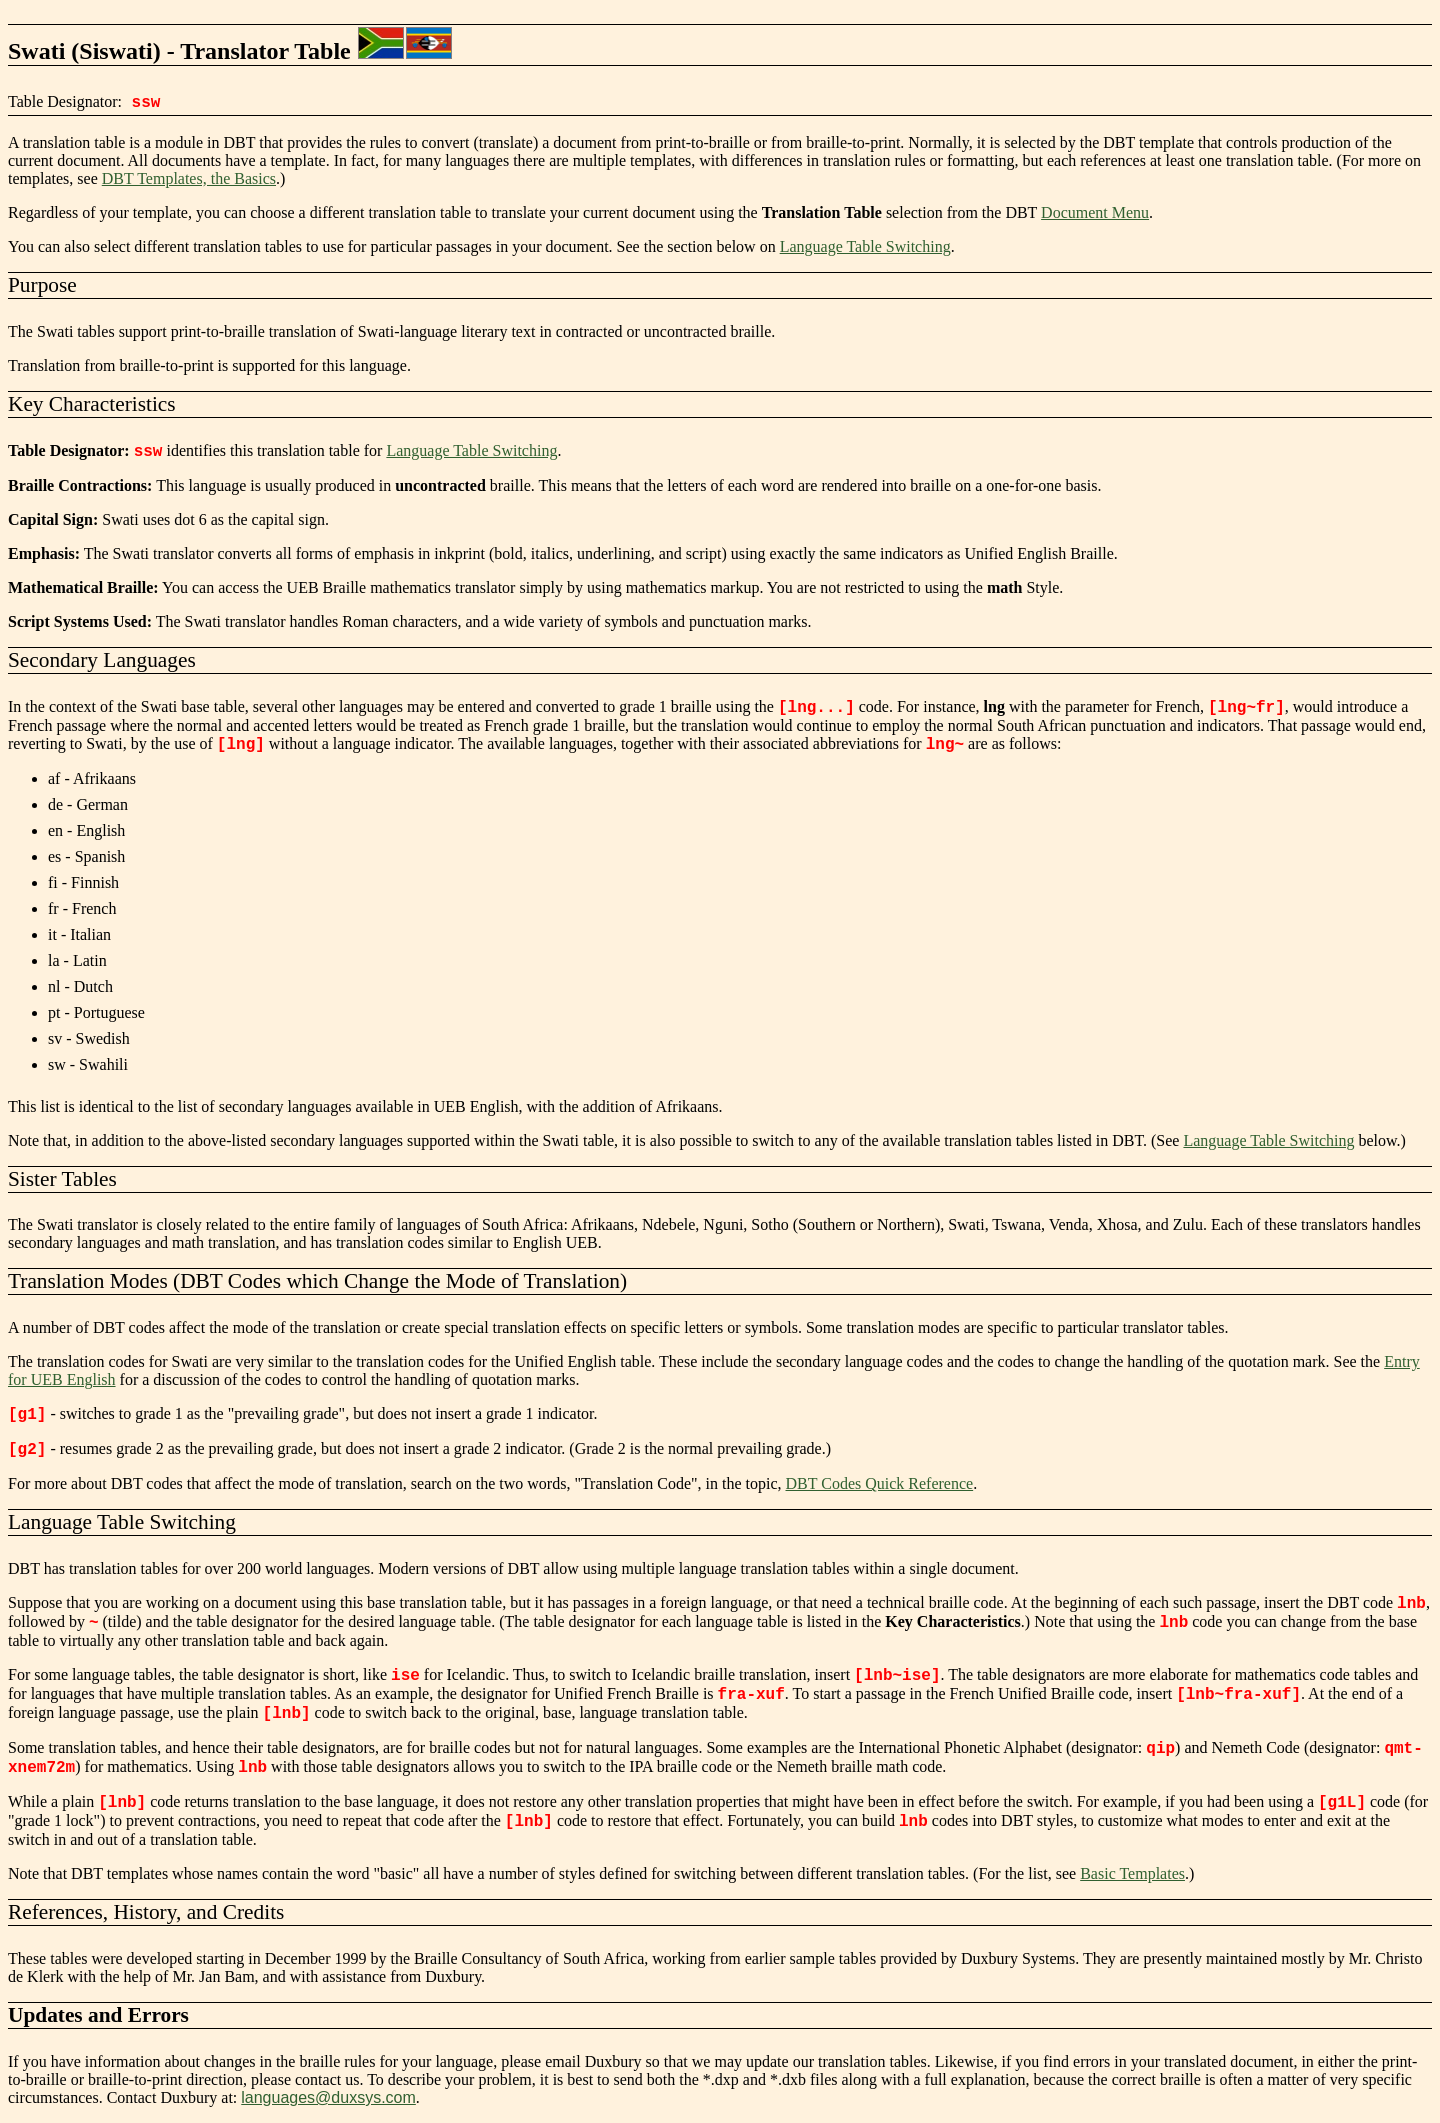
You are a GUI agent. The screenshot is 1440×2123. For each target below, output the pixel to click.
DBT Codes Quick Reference (880, 1483)
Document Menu (1095, 212)
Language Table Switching (865, 246)
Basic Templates (1132, 1873)
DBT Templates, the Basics (189, 178)
